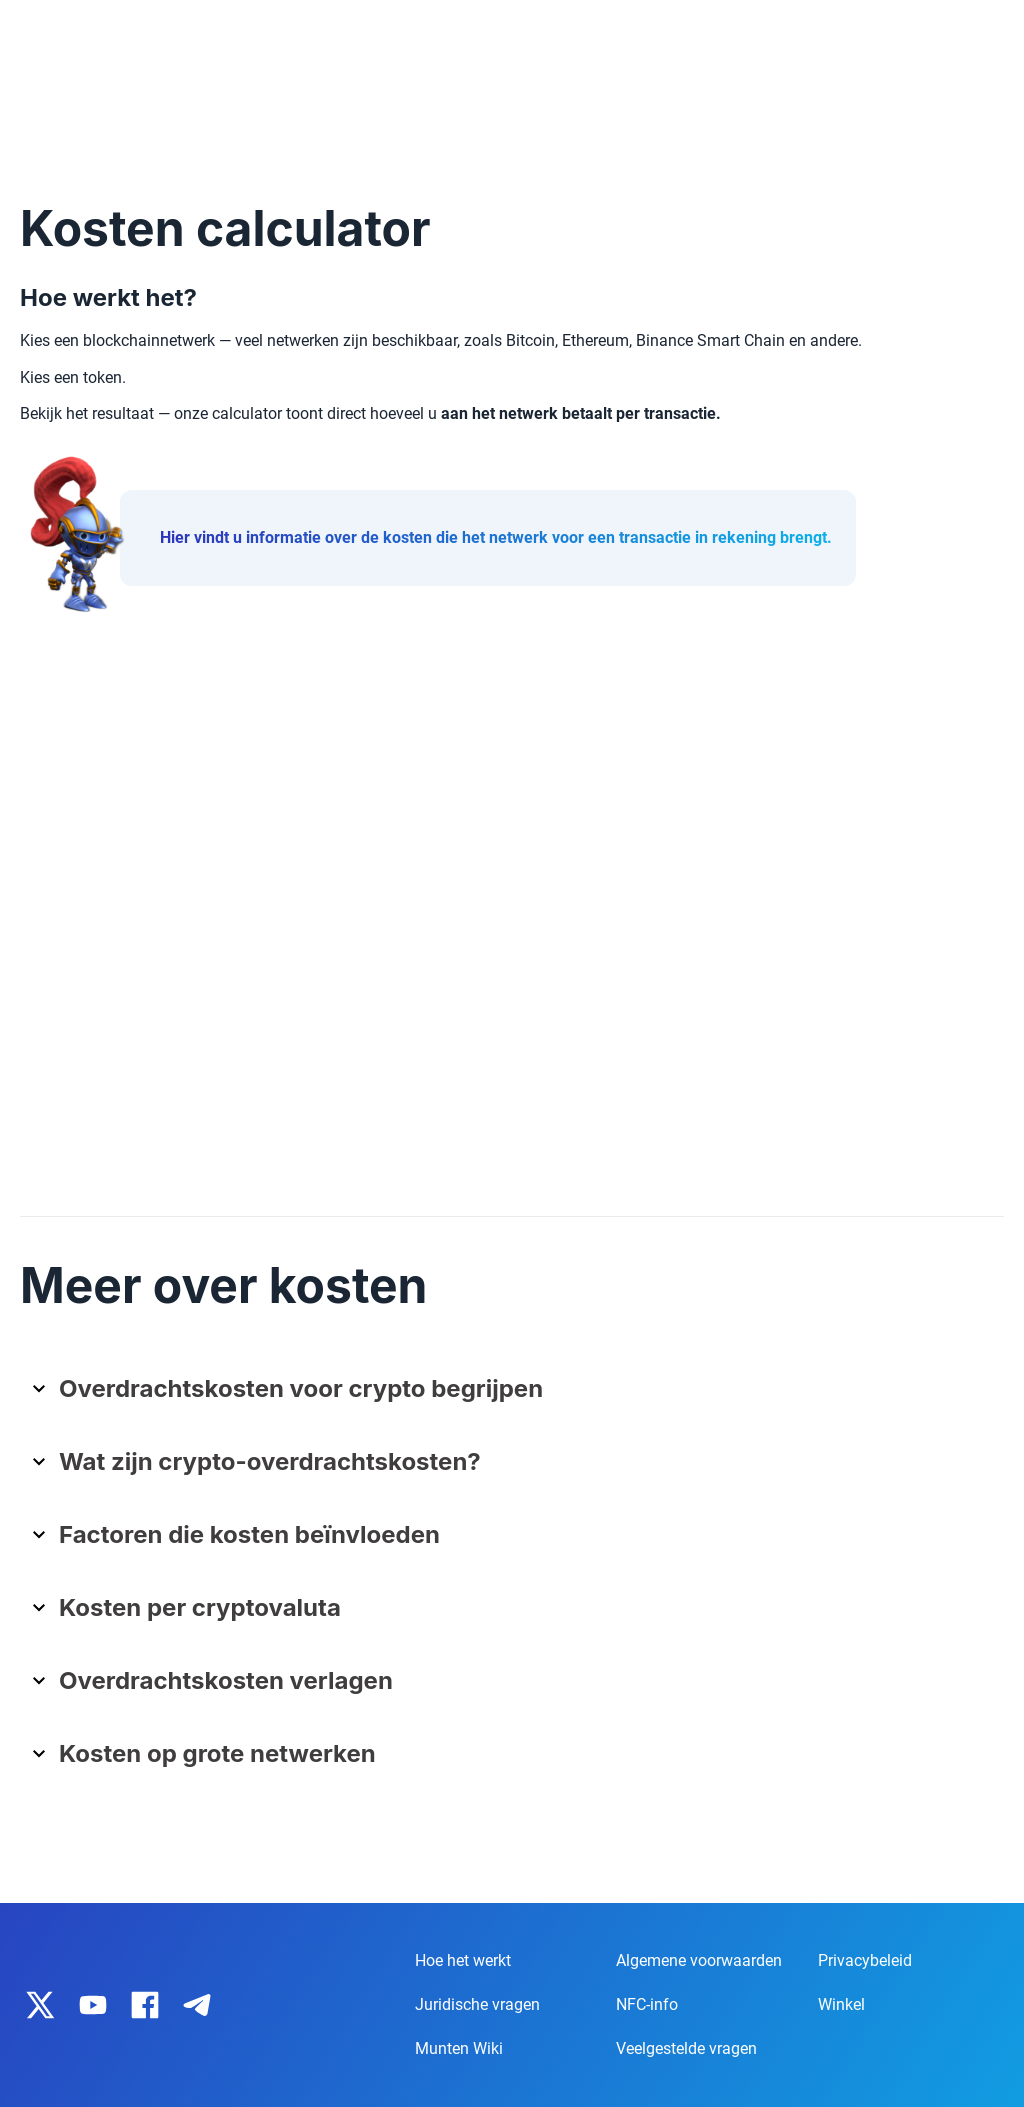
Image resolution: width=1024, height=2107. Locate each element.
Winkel (841, 2004)
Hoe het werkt (463, 1960)
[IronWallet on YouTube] (93, 2005)
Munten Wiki (459, 2048)
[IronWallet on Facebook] (145, 2005)
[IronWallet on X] (41, 2005)
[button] (519, 1396)
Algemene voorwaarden (699, 1960)
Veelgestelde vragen (686, 2048)
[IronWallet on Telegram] (197, 2005)
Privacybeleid (865, 1960)
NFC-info (647, 2004)
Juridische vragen (477, 2004)
